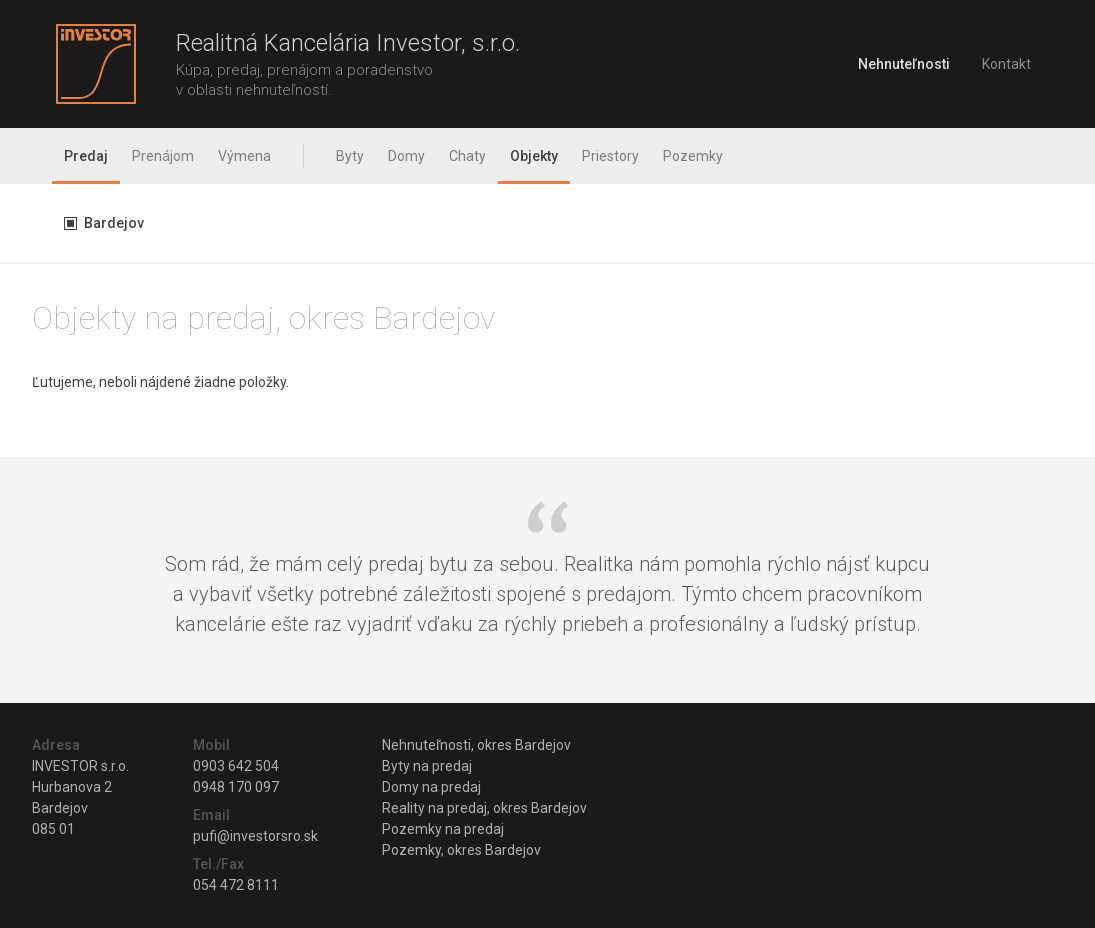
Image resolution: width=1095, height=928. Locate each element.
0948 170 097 (236, 787)
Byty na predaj (427, 766)
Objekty (534, 156)
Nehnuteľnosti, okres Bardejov (476, 745)
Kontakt (1006, 64)
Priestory (610, 156)
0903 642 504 (236, 766)
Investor (96, 64)
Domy (406, 156)
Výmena (244, 156)
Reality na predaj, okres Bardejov (484, 808)
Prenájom (163, 156)
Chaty (467, 156)
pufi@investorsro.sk (255, 836)
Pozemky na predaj (443, 829)
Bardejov (114, 223)
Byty (350, 156)
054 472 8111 (236, 885)
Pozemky (693, 156)
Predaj (86, 156)
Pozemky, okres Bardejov (461, 850)
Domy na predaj (431, 787)
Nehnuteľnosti (904, 64)
